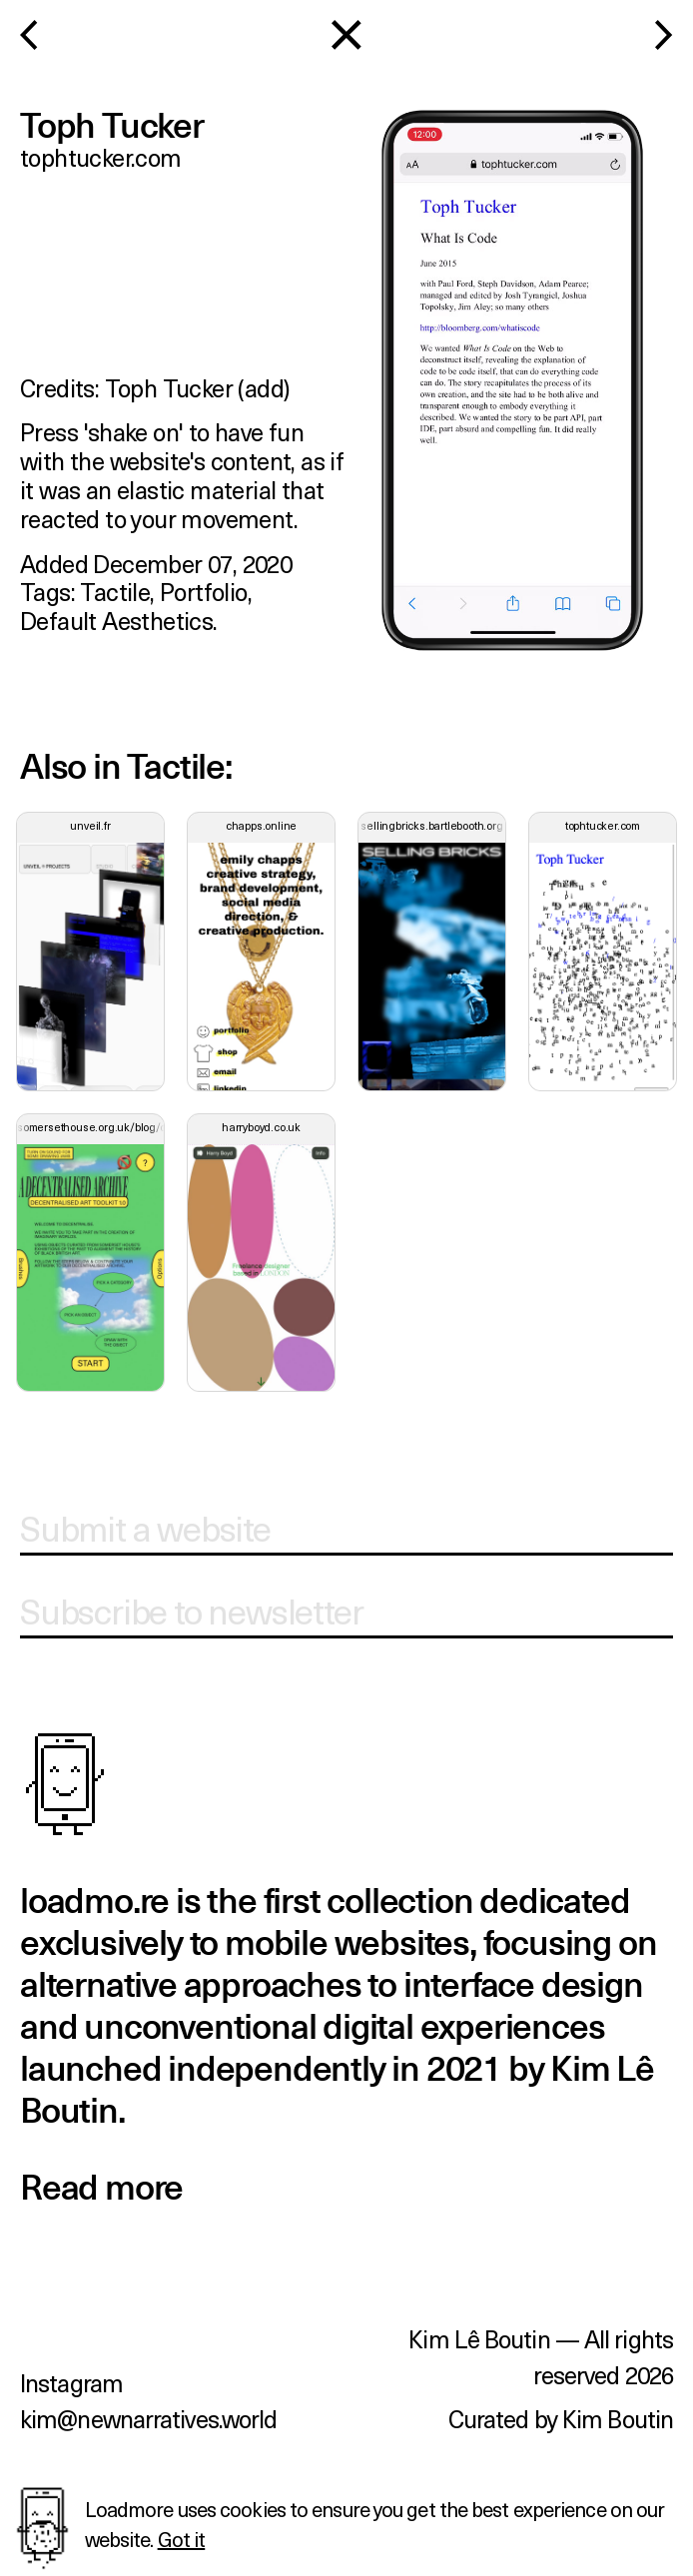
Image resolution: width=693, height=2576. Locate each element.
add (264, 387)
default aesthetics (116, 620)
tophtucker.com (101, 157)
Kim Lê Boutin (478, 2338)
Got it (182, 2539)
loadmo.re (94, 1902)
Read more (101, 2189)
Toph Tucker (169, 387)
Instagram (71, 2382)
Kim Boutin (617, 2418)
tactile (115, 591)
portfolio (204, 591)
